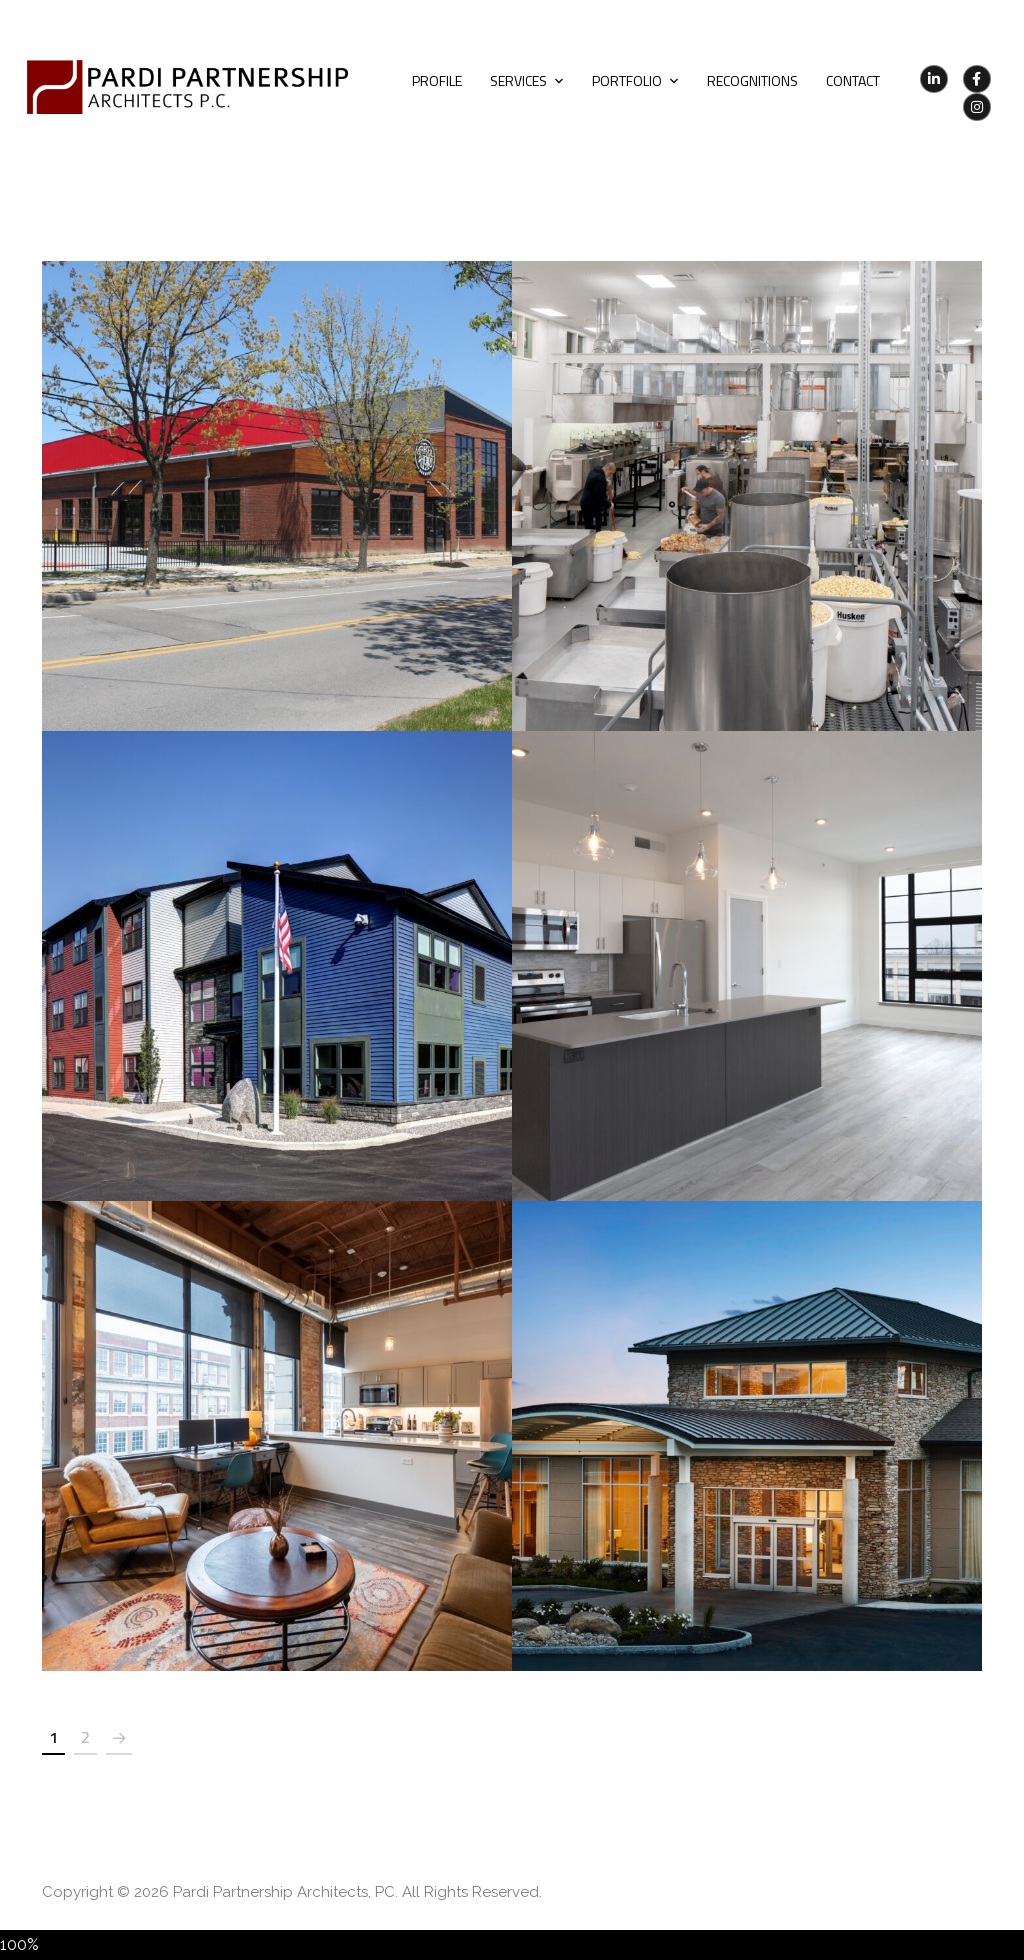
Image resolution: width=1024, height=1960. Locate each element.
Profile (437, 80)
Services (518, 80)
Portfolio (627, 80)
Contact (853, 80)
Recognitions (752, 80)
